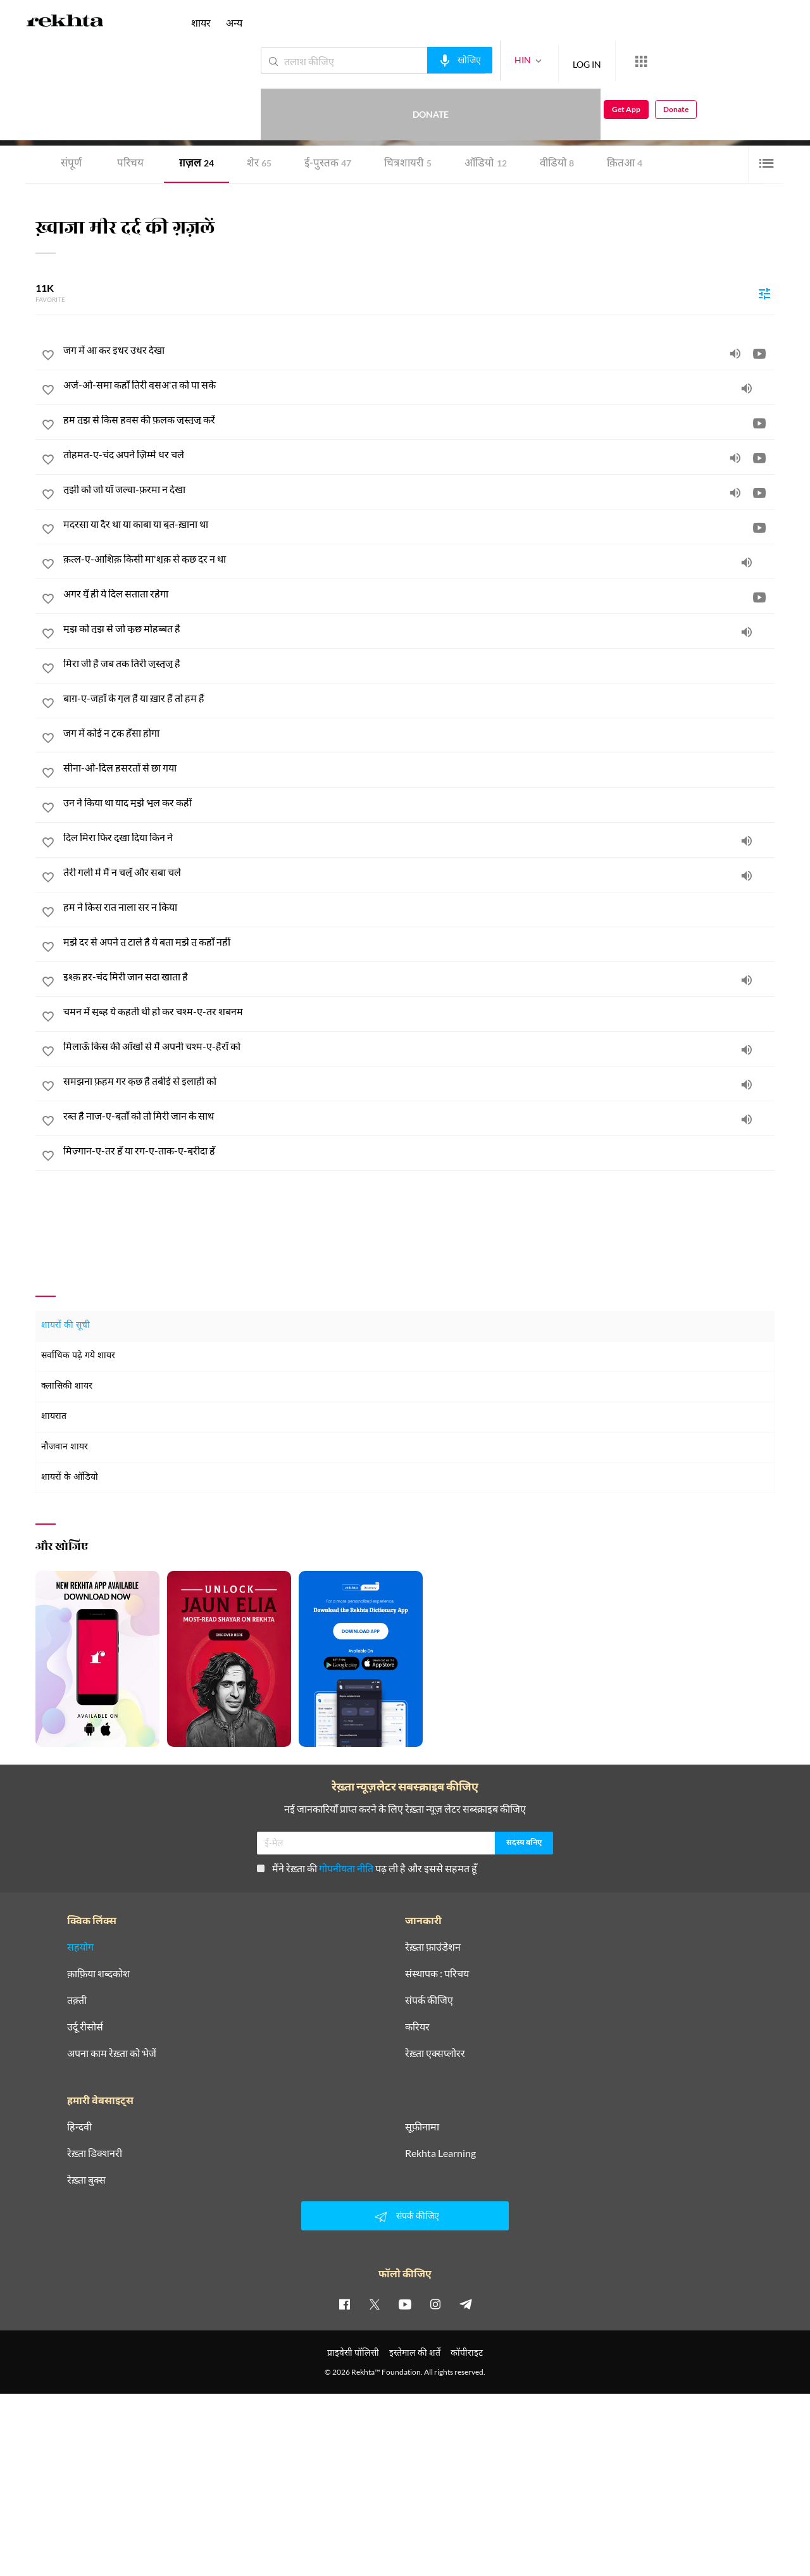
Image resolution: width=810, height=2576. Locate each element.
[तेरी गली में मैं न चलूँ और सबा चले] (419, 872)
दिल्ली (170, 107)
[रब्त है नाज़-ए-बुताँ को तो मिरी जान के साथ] (419, 1115)
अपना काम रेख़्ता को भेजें (111, 2053)
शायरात (53, 1417)
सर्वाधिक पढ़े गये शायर (78, 1356)
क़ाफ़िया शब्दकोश (98, 1973)
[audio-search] (413, 60)
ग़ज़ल (196, 164)
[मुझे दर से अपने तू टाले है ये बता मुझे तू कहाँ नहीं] (419, 941)
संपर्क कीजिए (429, 2000)
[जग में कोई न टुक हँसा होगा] (419, 732)
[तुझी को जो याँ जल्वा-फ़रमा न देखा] (419, 489)
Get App (728, 61)
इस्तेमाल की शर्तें (414, 2352)
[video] (759, 353)
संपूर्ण (71, 164)
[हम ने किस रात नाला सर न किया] (419, 907)
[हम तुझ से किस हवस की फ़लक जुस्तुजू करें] (419, 419)
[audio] (735, 353)
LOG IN (540, 60)
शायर (201, 22)
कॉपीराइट (467, 2352)
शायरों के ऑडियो (69, 1478)
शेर (259, 164)
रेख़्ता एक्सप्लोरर (435, 2053)
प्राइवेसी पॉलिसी (353, 2352)
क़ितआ (624, 164)
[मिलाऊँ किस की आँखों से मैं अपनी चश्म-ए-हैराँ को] (419, 1046)
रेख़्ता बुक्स (86, 2180)
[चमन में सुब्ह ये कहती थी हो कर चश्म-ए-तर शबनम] (419, 1011)
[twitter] (374, 2304)
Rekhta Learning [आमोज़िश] (440, 2153)
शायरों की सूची (65, 1326)
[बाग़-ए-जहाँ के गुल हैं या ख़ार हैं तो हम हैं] (419, 698)
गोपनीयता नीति (346, 1868)
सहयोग (80, 1947)
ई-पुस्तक (327, 164)
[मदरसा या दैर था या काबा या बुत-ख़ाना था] (419, 524)
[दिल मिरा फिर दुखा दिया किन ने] (419, 837)
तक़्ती (77, 2000)
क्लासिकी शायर (66, 1386)
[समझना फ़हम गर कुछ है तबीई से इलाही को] (419, 1081)
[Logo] (65, 22)
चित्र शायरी (408, 164)
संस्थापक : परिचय (437, 1973)
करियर (417, 2027)
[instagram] (435, 2304)
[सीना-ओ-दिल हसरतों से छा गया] (419, 767)
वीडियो (557, 164)
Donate (662, 60)
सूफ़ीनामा (422, 2127)
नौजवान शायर (64, 1447)
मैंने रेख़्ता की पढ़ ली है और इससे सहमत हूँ (367, 1868)
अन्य (234, 22)
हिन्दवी (79, 2127)
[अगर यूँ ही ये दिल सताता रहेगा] (419, 593)
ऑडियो (485, 164)
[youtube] (405, 2304)
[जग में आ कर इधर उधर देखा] (419, 350)
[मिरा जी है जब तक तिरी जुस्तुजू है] (419, 663)
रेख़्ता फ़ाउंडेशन (433, 1947)
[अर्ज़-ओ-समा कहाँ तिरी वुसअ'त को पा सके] (419, 384)
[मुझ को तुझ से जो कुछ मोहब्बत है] (419, 628)
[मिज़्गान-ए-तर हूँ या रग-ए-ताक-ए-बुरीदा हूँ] (419, 1150)
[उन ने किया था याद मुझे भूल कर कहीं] (419, 802)
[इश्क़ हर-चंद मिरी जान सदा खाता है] (419, 976)
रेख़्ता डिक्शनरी (94, 2153)
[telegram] (466, 2304)
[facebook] (344, 2304)
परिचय (130, 164)
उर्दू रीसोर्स (85, 2027)
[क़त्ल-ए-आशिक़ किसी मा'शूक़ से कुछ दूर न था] (419, 558)
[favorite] (48, 357)
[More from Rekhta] (594, 61)
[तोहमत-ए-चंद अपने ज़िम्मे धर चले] (419, 454)
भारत (189, 107)
